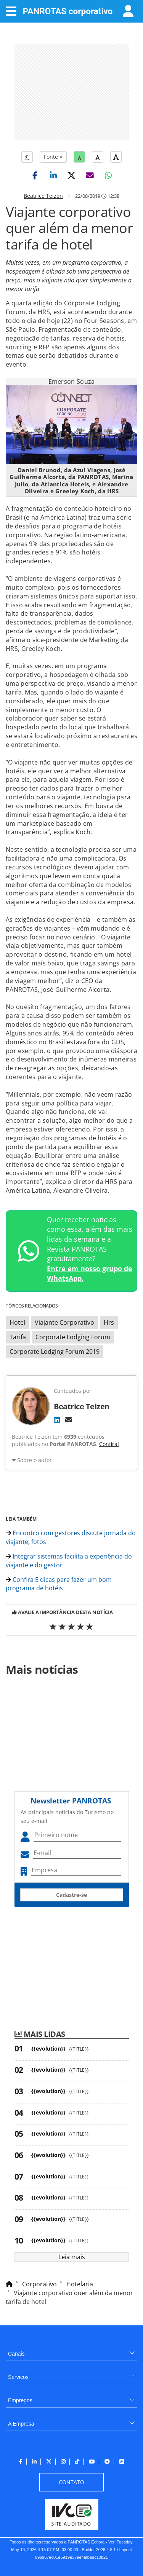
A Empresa (21, 2424)
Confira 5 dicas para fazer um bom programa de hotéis (59, 1584)
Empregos (20, 2400)
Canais (16, 2354)
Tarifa (18, 1337)
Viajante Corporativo (64, 1322)
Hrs (109, 1322)
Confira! (109, 1444)
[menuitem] (71, 2351)
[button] (35, 175)
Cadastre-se (71, 1894)
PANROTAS (68, 11)
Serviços (18, 2377)
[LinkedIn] (57, 1419)
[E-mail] (68, 1419)
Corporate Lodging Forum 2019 (55, 1351)
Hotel (17, 1322)
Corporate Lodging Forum (72, 1337)
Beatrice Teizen (43, 195)
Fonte (53, 156)
